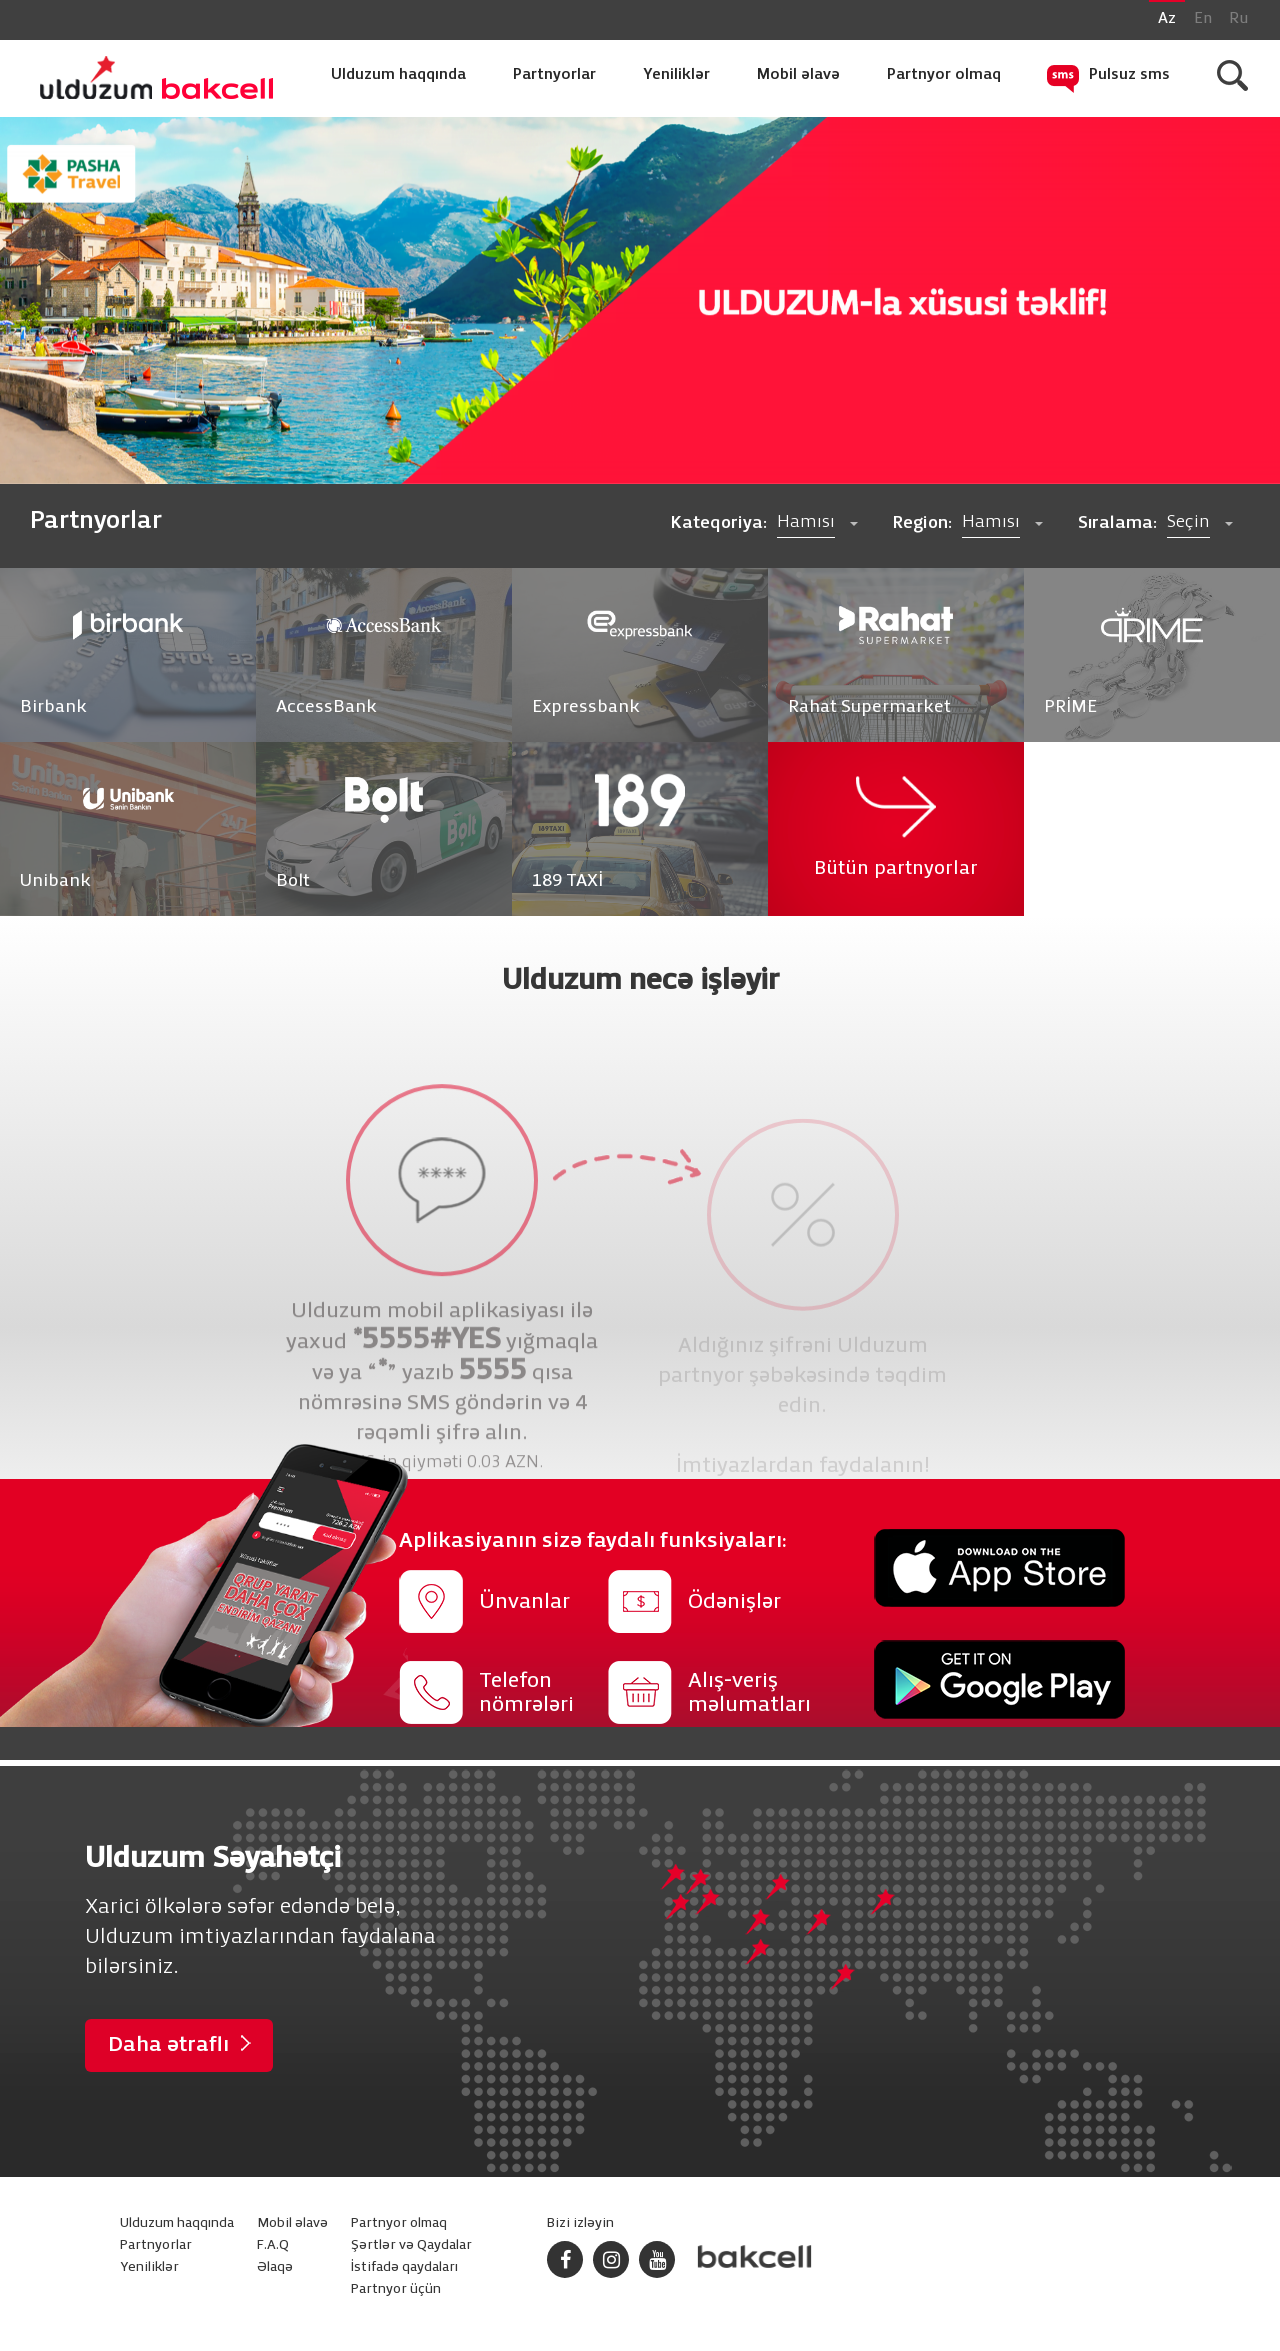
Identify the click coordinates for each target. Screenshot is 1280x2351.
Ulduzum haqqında (398, 75)
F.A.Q (273, 2245)
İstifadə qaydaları (404, 2267)
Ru (1239, 19)
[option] (640, 300)
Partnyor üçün (396, 2289)
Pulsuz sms (1129, 75)
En (1203, 19)
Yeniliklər (676, 75)
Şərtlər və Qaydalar (411, 2245)
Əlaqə (275, 2267)
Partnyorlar (554, 75)
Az (1167, 19)
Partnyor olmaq (944, 75)
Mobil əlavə (798, 75)
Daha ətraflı (168, 2045)
